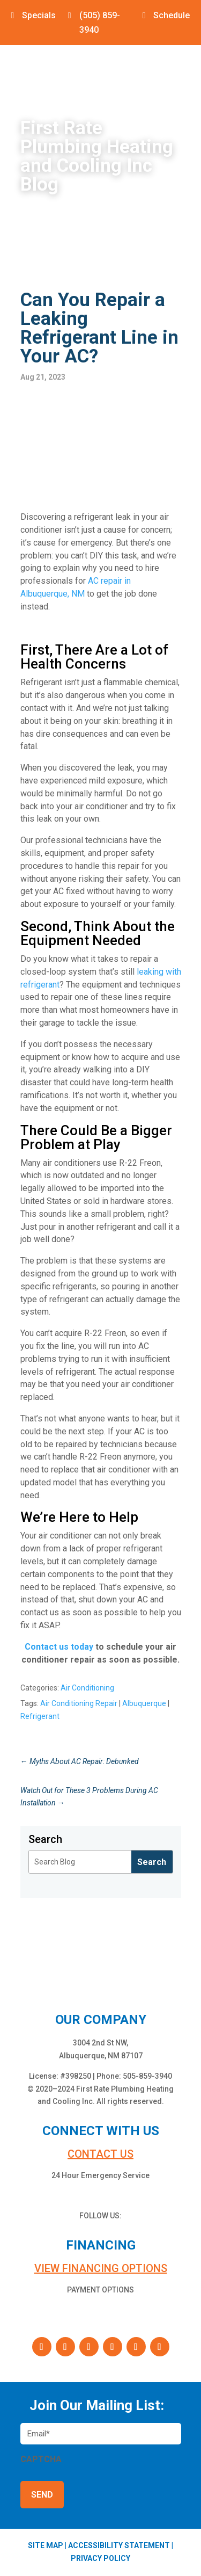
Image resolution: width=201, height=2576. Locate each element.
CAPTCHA (41, 2459)
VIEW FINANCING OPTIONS (100, 2268)
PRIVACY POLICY (100, 2558)
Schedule (171, 15)
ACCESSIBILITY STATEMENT (119, 2545)
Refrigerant (39, 1716)
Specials (39, 15)
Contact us (100, 2153)
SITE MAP (45, 2545)
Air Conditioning (87, 1688)
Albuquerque (144, 1703)
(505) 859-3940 (99, 22)
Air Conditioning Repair (78, 1703)
